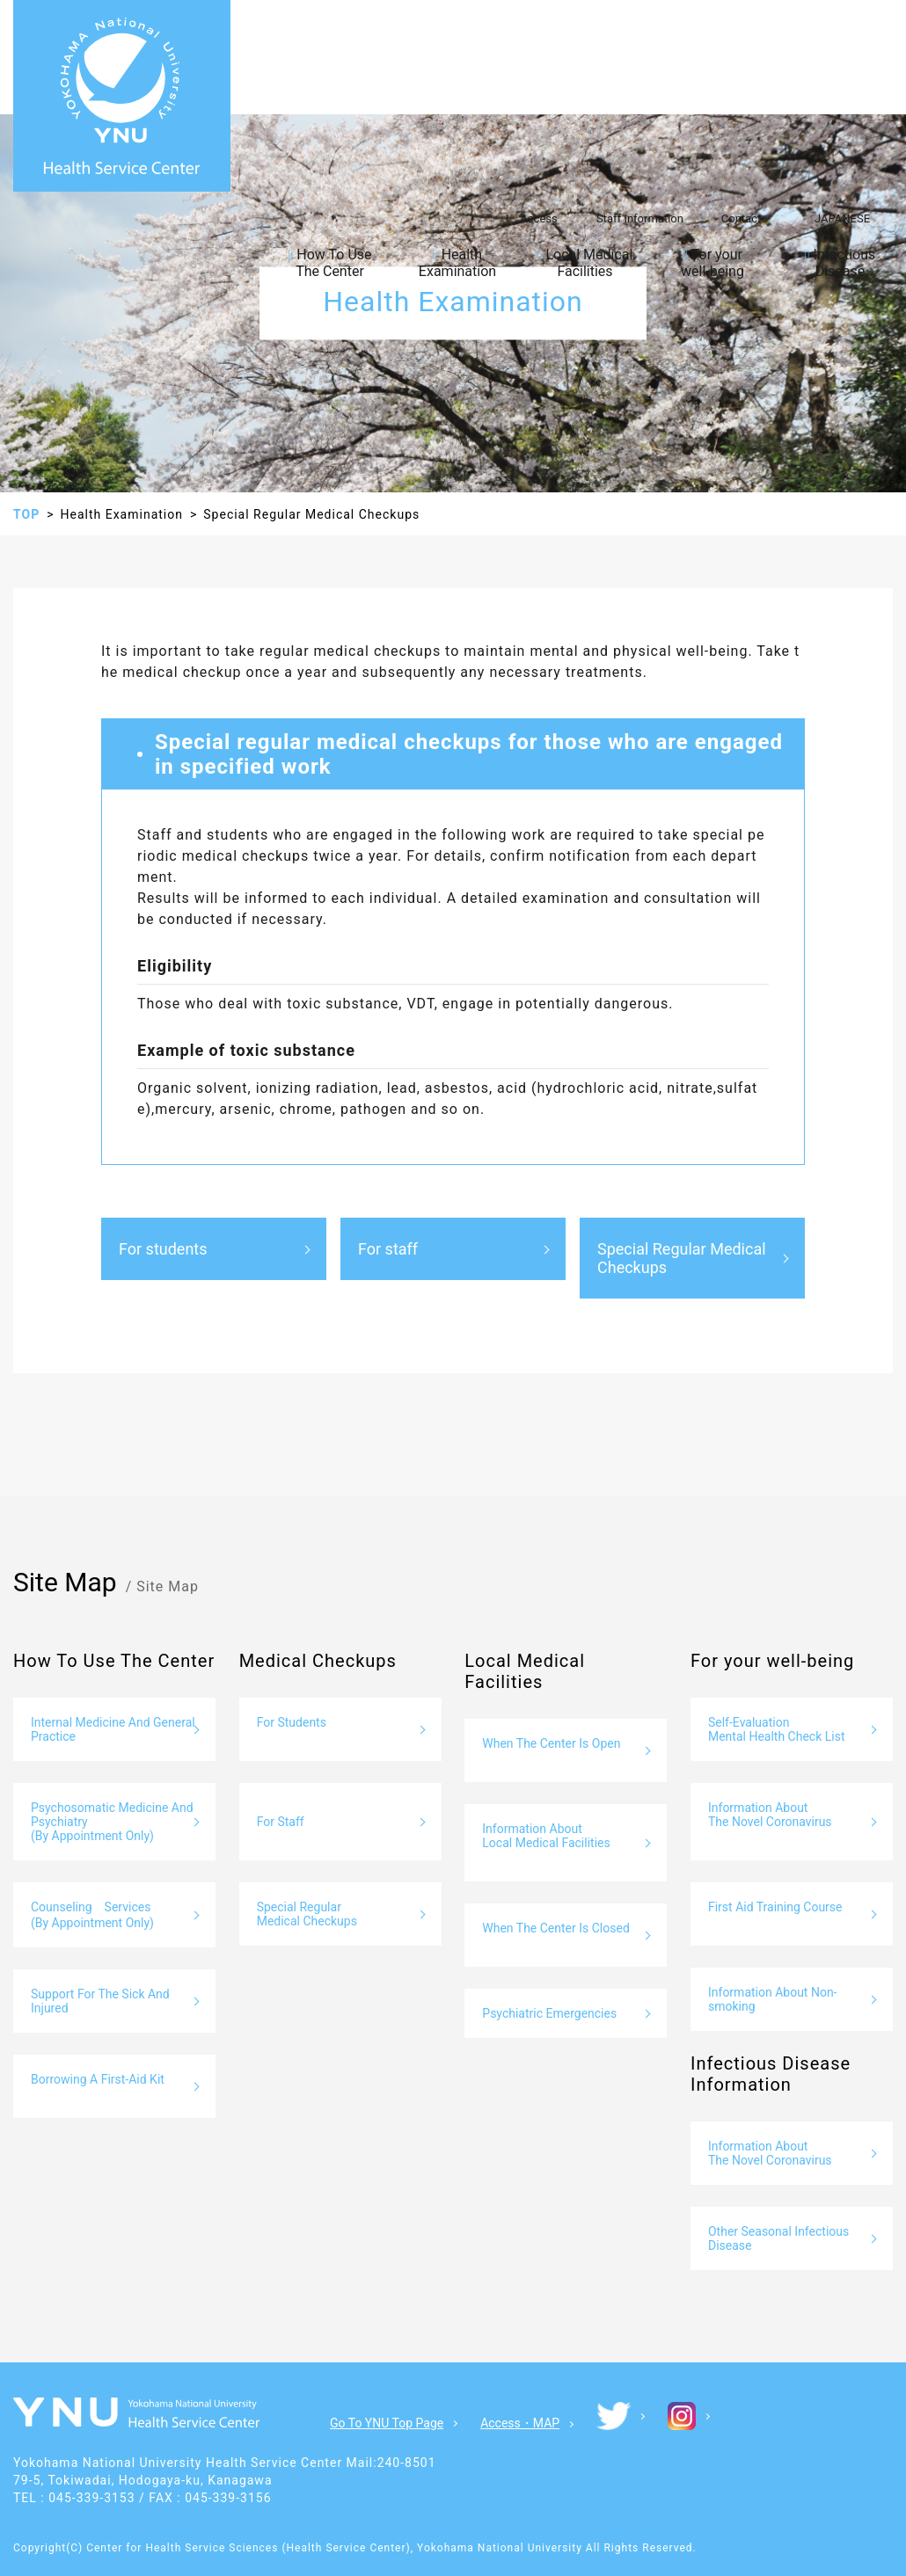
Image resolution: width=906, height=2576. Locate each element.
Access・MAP (519, 2423)
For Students (291, 1722)
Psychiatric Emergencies (549, 2013)
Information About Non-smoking (772, 1999)
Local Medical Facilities (585, 263)
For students (163, 1249)
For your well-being (712, 263)
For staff (388, 1249)
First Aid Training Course (775, 1907)
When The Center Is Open (551, 1743)
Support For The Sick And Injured (100, 2001)
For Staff (280, 1822)
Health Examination (457, 263)
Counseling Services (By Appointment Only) (92, 1915)
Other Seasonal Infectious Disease (778, 2238)
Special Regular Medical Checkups (681, 1258)
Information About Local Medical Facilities (546, 1836)
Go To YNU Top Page (386, 2423)
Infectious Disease (840, 263)
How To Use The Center (329, 263)
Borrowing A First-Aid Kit (97, 2079)
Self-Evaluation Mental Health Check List (776, 1729)
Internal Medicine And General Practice (113, 1729)
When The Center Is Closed (556, 1928)
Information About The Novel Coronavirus (770, 1815)
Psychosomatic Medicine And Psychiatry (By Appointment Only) (112, 1822)
